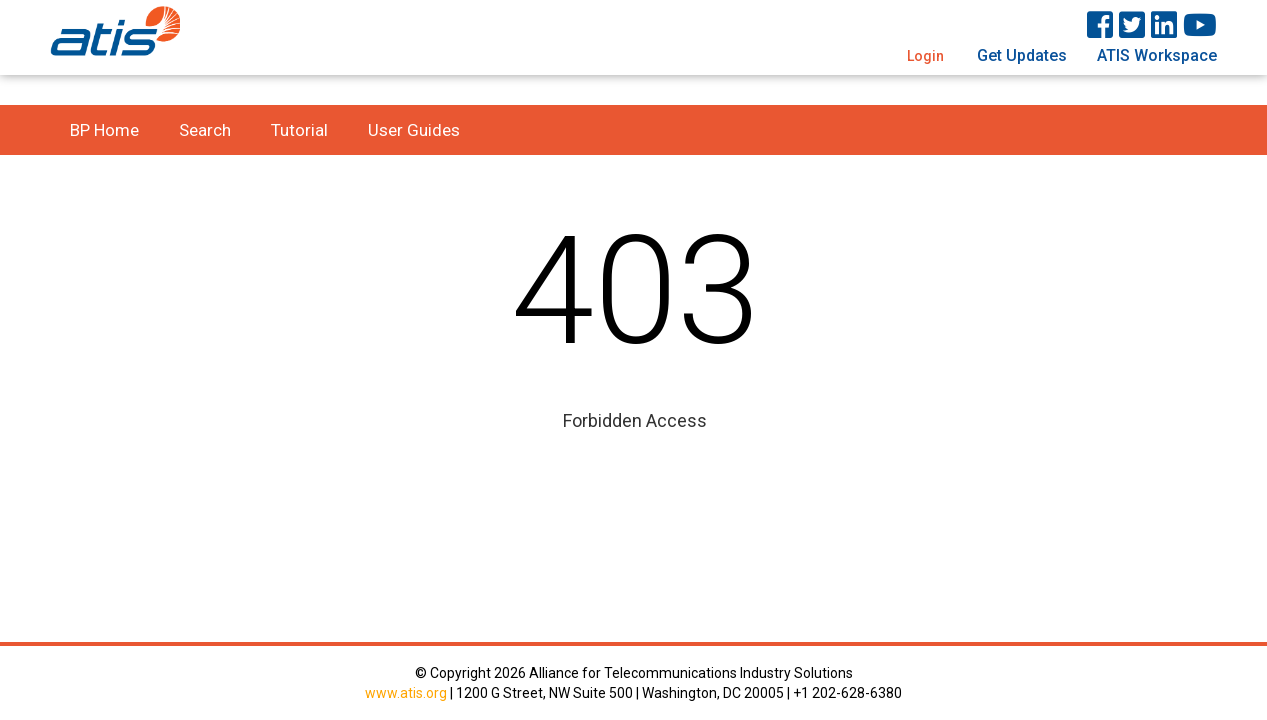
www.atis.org (406, 693)
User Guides (414, 130)
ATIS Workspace (1157, 55)
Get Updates (1022, 55)
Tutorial (299, 130)
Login (925, 56)
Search (205, 130)
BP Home (104, 130)
